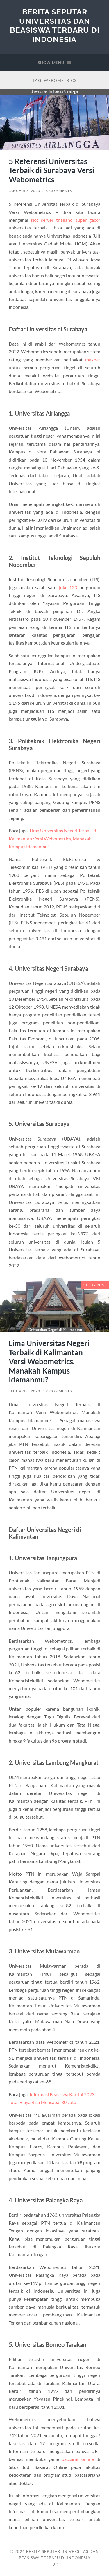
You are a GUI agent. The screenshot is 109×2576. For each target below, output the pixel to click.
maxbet (92, 359)
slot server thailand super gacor (65, 220)
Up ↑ (56, 2564)
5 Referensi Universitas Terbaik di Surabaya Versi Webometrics (51, 170)
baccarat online (78, 2459)
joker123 (68, 587)
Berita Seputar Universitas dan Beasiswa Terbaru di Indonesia (54, 25)
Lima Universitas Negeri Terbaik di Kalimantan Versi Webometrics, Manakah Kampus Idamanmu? (49, 1361)
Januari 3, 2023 (24, 190)
